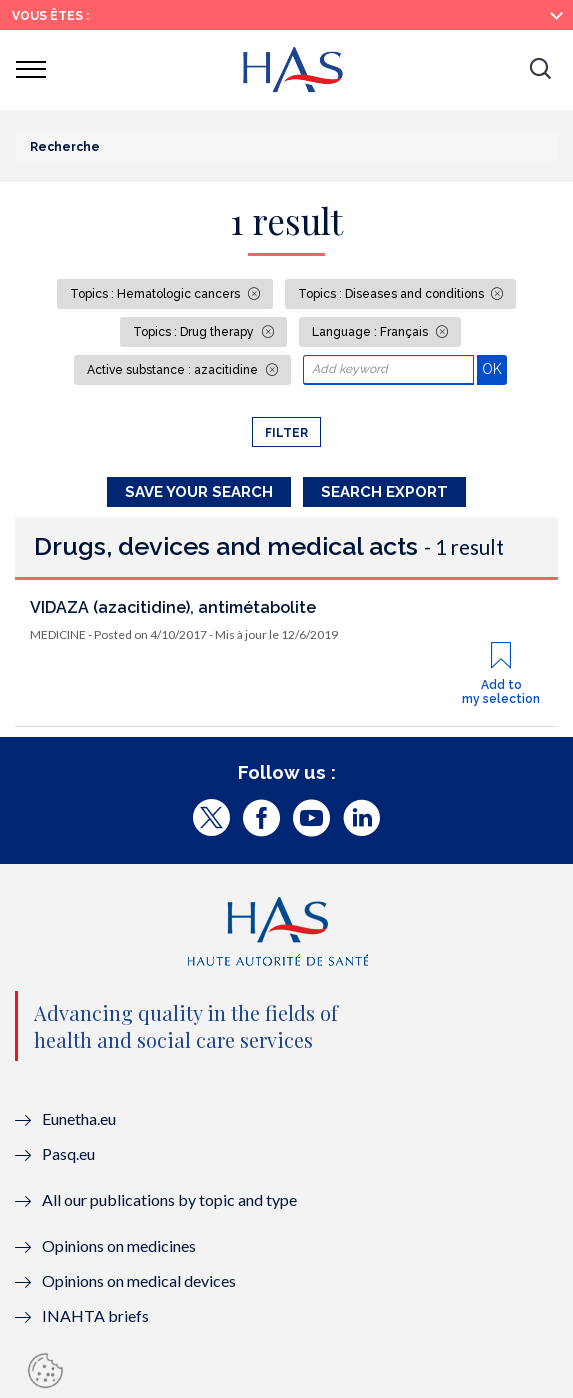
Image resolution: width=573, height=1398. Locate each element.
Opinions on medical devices (139, 1280)
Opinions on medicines (119, 1245)
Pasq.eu (68, 1153)
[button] (540, 70)
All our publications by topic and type (169, 1199)
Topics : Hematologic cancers (156, 294)
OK (494, 368)
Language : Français (371, 332)
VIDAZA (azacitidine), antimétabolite (173, 607)
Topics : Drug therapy (195, 332)
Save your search (199, 492)
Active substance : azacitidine (174, 370)
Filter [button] (286, 433)
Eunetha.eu (79, 1118)
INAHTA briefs (95, 1315)
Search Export (384, 492)
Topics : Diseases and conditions (392, 294)
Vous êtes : (50, 16)
